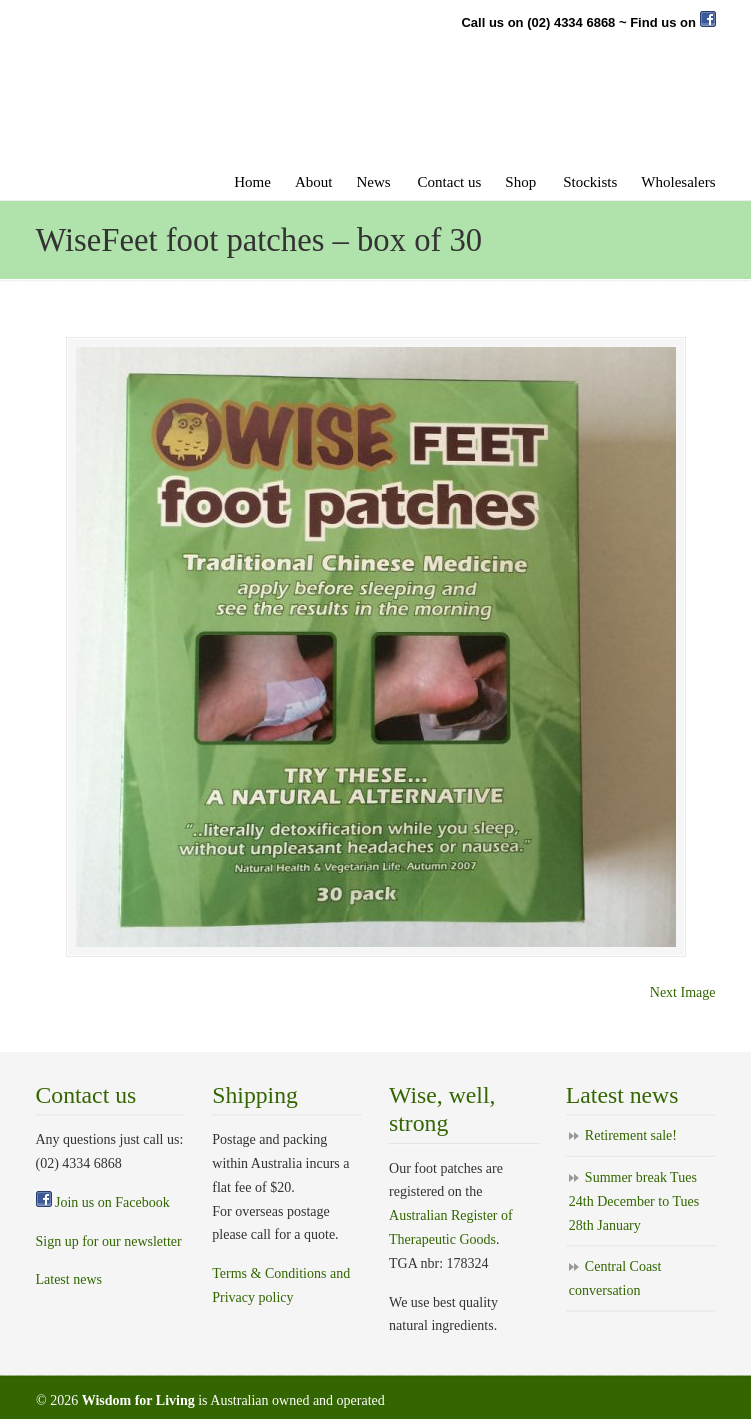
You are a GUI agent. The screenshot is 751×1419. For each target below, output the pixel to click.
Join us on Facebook (103, 1202)
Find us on (672, 22)
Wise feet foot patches (256, 114)
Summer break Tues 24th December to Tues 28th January (634, 1201)
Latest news (69, 1279)
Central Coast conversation (615, 1278)
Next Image (683, 992)
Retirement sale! (631, 1135)
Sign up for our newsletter (109, 1241)
